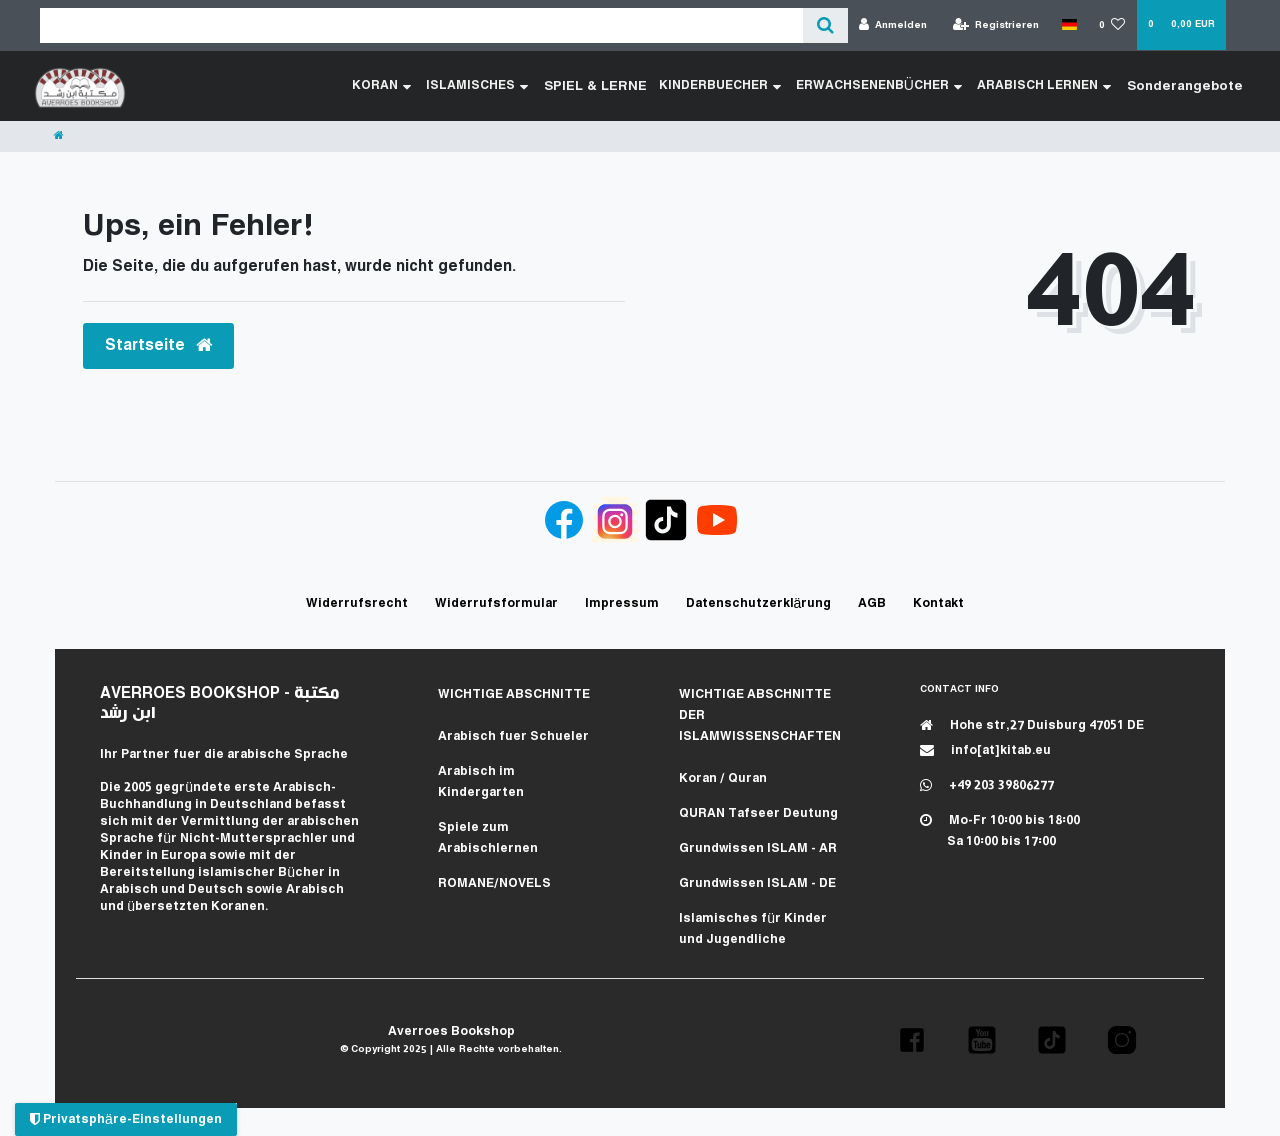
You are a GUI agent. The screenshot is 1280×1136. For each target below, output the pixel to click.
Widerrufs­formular (496, 603)
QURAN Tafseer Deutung (758, 813)
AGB (872, 603)
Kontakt (938, 603)
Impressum (622, 603)
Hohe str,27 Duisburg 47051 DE (1032, 725)
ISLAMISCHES (500, 86)
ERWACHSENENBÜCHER (890, 86)
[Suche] (825, 25)
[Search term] (421, 25)
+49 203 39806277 (987, 785)
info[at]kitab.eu (985, 750)
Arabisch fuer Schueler (513, 736)
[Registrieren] (996, 25)
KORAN (404, 86)
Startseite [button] (158, 345)
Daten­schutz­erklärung (759, 603)
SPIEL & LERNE (613, 85)
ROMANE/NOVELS (494, 883)
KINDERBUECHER (731, 86)
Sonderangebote (1191, 85)
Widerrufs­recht (357, 603)
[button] (912, 1040)
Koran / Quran (723, 778)
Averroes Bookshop (451, 1031)
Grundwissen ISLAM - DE (757, 883)
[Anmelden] (893, 25)
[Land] (1068, 25)
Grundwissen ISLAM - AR (758, 848)
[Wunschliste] (1112, 25)
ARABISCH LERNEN (1055, 86)
